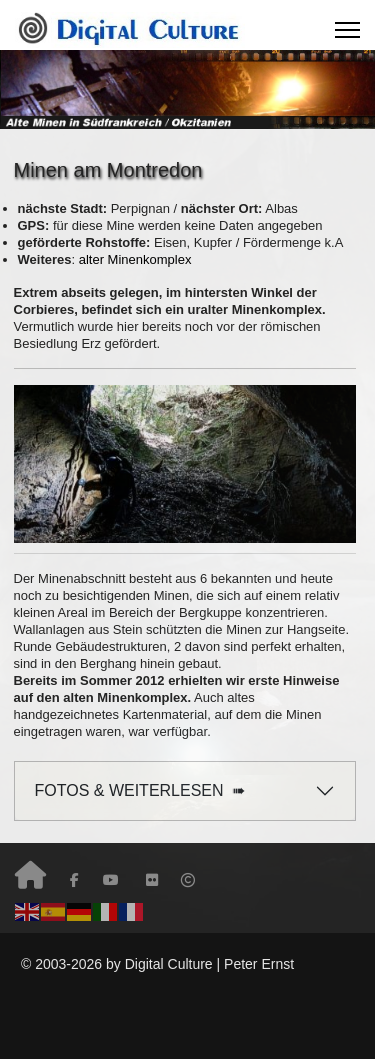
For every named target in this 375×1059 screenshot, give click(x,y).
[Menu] (347, 30)
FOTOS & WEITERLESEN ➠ (140, 790)
